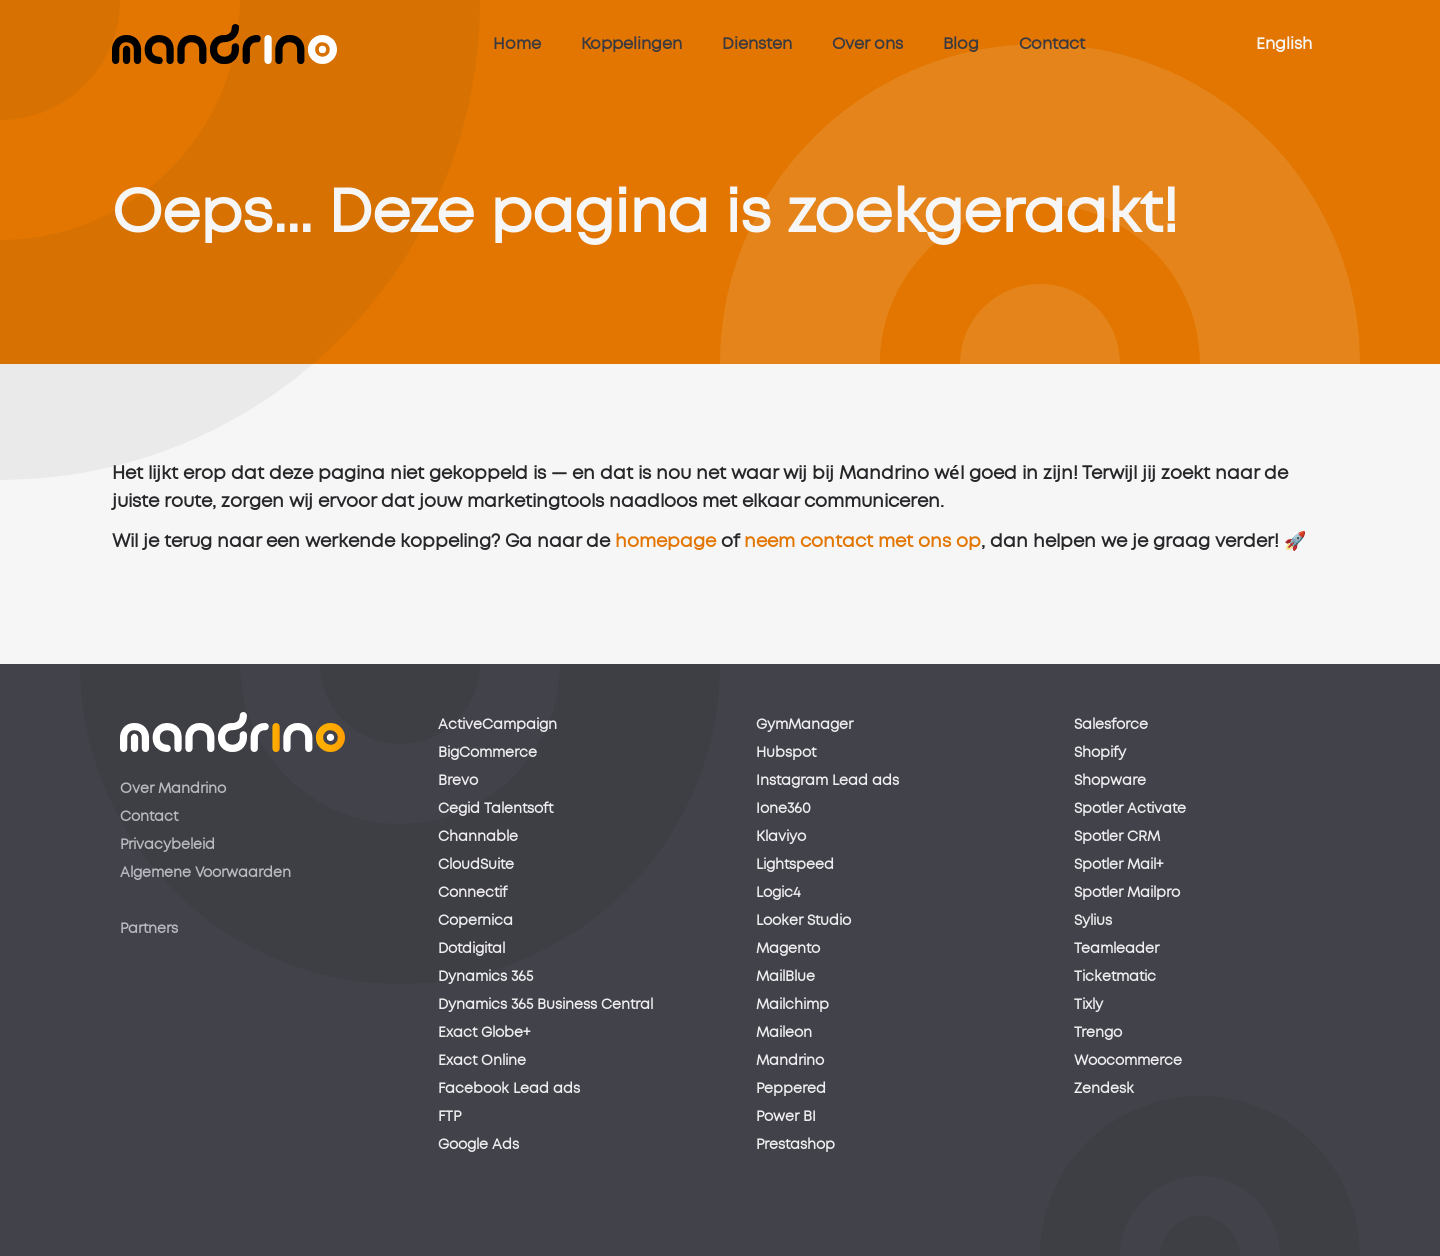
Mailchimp (792, 1005)
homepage (665, 547)
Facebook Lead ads (509, 1089)
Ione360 (783, 809)
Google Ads (478, 1145)
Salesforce (1111, 725)
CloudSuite (476, 865)
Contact (1052, 44)
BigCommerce (487, 753)
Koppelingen (631, 44)
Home (517, 44)
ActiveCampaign (497, 725)
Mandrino (790, 1061)
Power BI (786, 1117)
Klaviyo (781, 837)
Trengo (1098, 1033)
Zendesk (1104, 1089)
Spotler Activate (1130, 809)
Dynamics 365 (485, 977)
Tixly (1088, 1005)
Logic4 (778, 893)
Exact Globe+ (484, 1033)
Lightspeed (795, 865)
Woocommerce (1128, 1061)
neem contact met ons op (862, 547)
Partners (149, 929)
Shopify (1100, 753)
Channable (478, 837)
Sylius (1093, 921)
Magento (788, 949)
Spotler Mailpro (1127, 893)
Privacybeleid (167, 845)
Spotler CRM (1117, 837)
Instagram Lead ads (827, 781)
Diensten (757, 44)
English (1284, 44)
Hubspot (786, 753)
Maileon (784, 1033)
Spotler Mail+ (1118, 865)
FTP (449, 1117)
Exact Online (482, 1061)
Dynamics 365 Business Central (545, 1005)
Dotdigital (471, 949)
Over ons (867, 44)
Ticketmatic (1115, 977)
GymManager (804, 725)
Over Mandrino (173, 789)
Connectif (472, 893)
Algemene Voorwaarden (205, 873)
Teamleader (1116, 949)
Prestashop (795, 1145)
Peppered (791, 1089)
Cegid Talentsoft (495, 809)
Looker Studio (803, 921)
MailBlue (785, 977)
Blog (961, 44)
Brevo (458, 781)
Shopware (1110, 781)
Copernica (475, 921)
